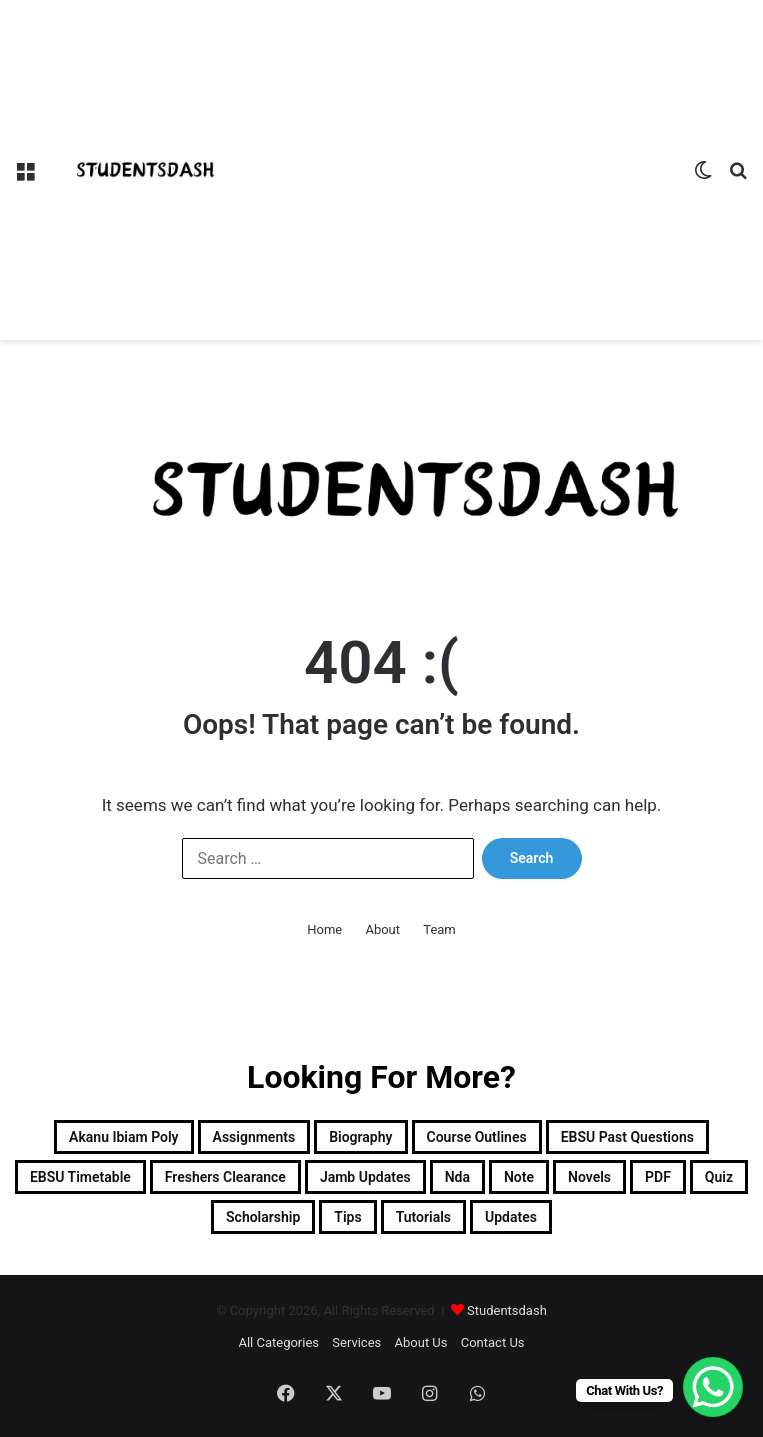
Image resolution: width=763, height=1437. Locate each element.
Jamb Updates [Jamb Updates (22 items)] (365, 1177)
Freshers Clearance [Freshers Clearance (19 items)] (225, 1177)
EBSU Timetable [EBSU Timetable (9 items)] (80, 1177)
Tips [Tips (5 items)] (347, 1217)
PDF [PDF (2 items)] (658, 1177)
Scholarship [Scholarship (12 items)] (263, 1217)
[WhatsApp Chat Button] (713, 1387)
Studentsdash (507, 1310)
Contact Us (493, 1342)
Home (324, 929)
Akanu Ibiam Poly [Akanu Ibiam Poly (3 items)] (123, 1137)
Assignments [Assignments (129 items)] (254, 1137)
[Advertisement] (459, 150)
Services (356, 1342)
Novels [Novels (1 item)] (589, 1177)
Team (439, 929)
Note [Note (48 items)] (519, 1177)
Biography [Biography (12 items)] (360, 1137)
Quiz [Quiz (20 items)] (719, 1177)
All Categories (278, 1342)
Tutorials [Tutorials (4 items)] (423, 1217)
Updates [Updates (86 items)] (511, 1217)
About (382, 929)
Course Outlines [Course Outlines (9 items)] (477, 1137)
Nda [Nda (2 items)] (457, 1177)
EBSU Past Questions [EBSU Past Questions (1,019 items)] (627, 1137)
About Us (421, 1342)
